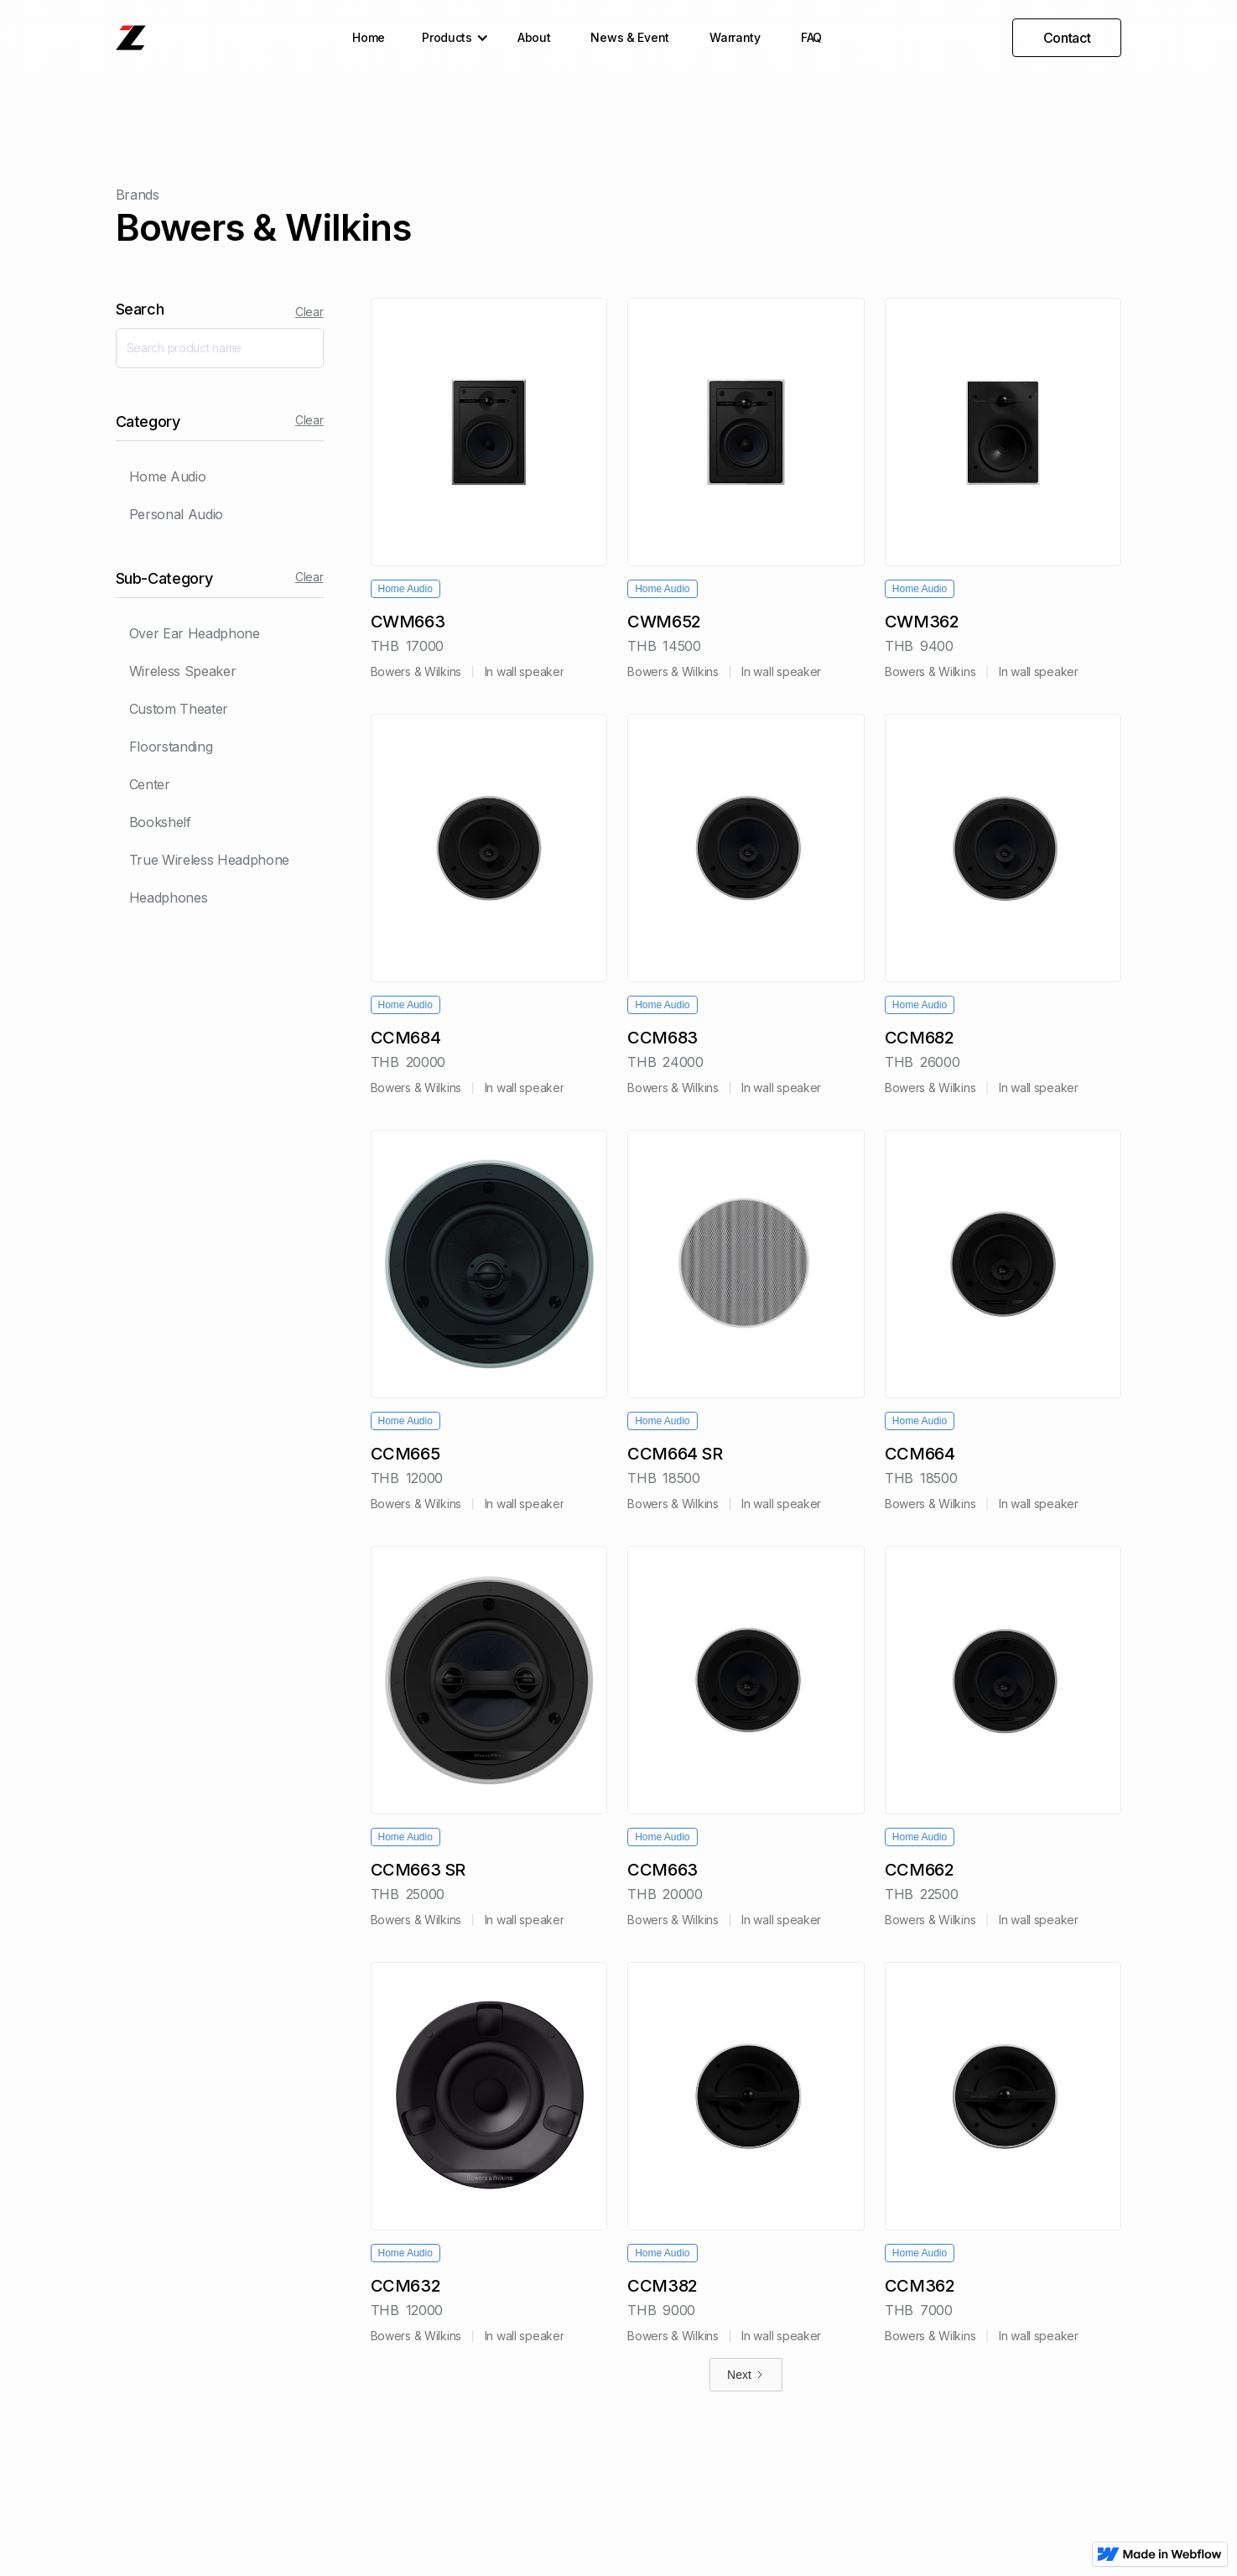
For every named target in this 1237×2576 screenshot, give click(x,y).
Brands (137, 194)
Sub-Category (164, 578)
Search (140, 309)
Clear (309, 311)
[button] (451, 37)
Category (148, 421)
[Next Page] (745, 2374)
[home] (131, 37)
